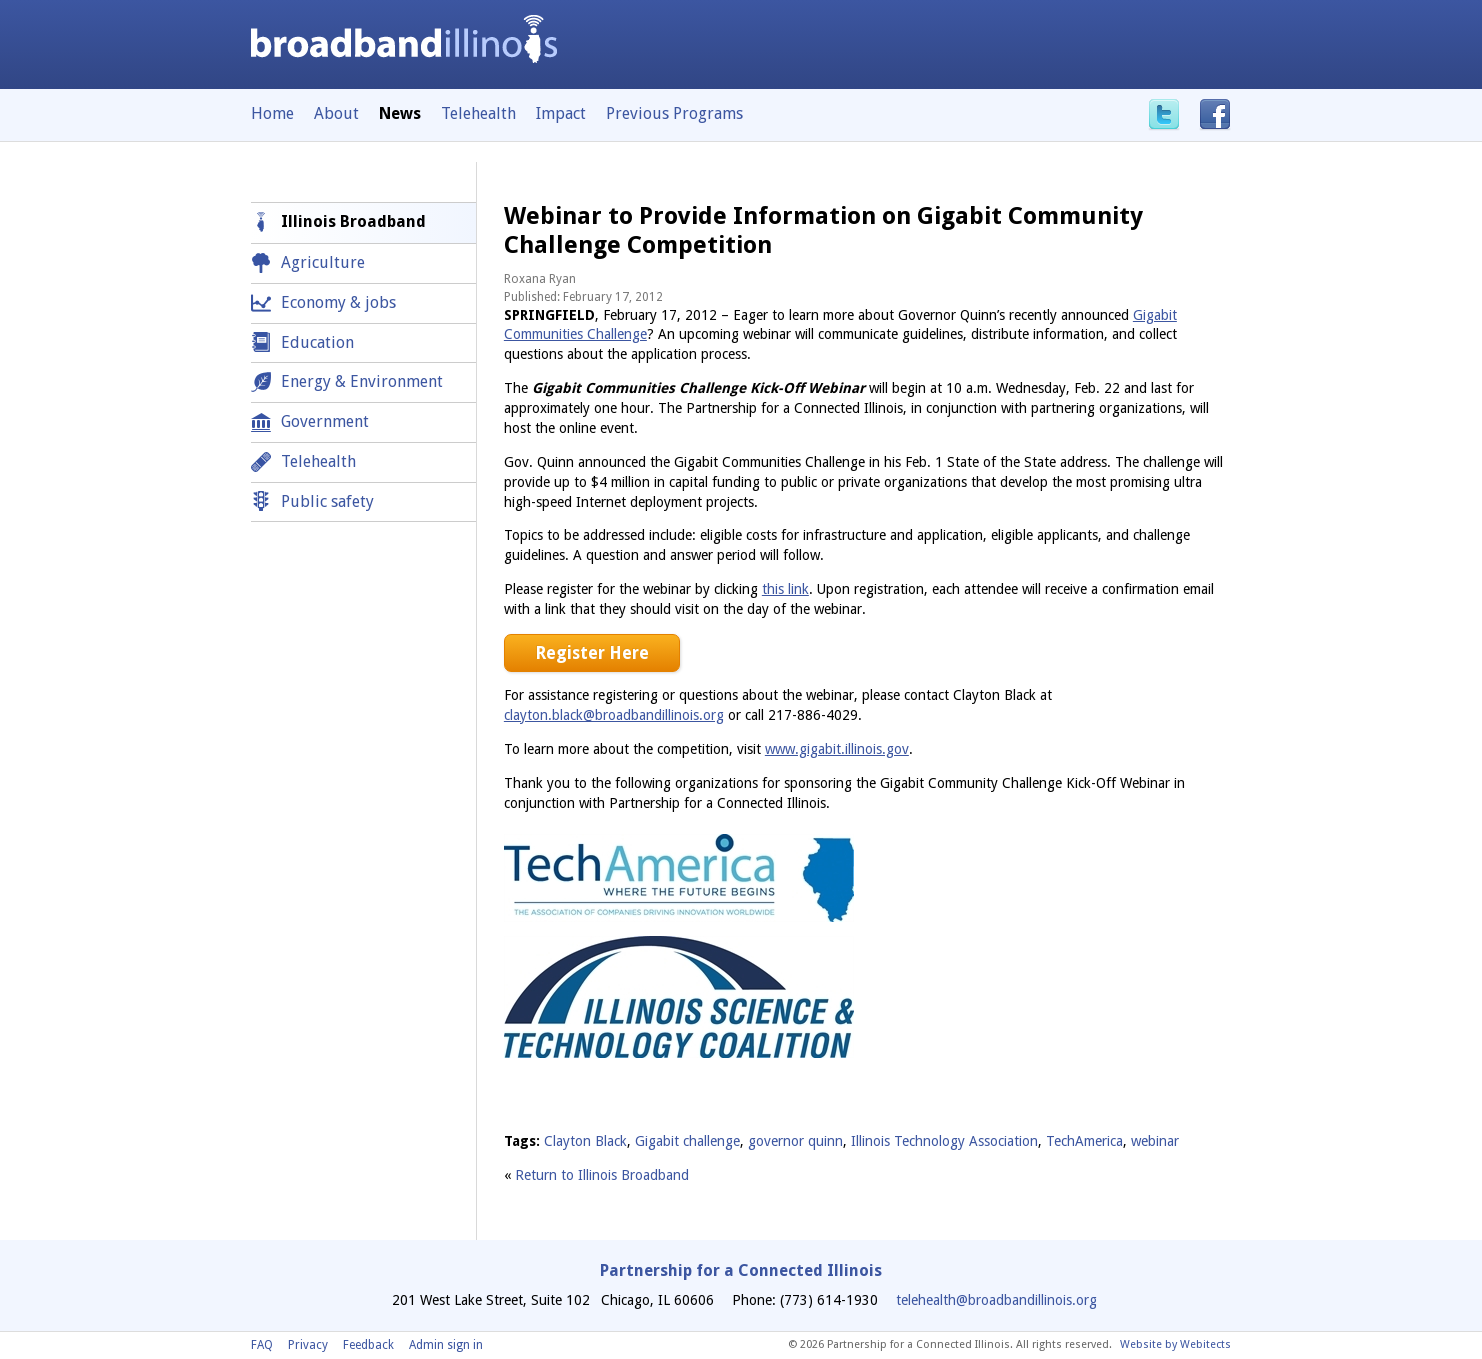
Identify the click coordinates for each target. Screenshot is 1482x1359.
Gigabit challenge (687, 1141)
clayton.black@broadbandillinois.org (614, 715)
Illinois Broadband (353, 221)
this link (785, 589)
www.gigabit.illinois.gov (837, 749)
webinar (1155, 1141)
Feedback (368, 1345)
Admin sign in (446, 1345)
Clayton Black (585, 1141)
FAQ (262, 1345)
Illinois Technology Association (944, 1141)
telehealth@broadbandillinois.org (996, 1300)
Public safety (327, 501)
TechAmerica (1084, 1141)
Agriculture (323, 262)
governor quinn (795, 1141)
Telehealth (478, 113)
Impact (561, 113)
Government (325, 421)
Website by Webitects (1175, 1344)
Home (272, 113)
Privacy (308, 1345)
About (336, 113)
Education (317, 342)
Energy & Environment (362, 381)
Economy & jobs (338, 302)
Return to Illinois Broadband (602, 1175)
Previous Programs (674, 113)
